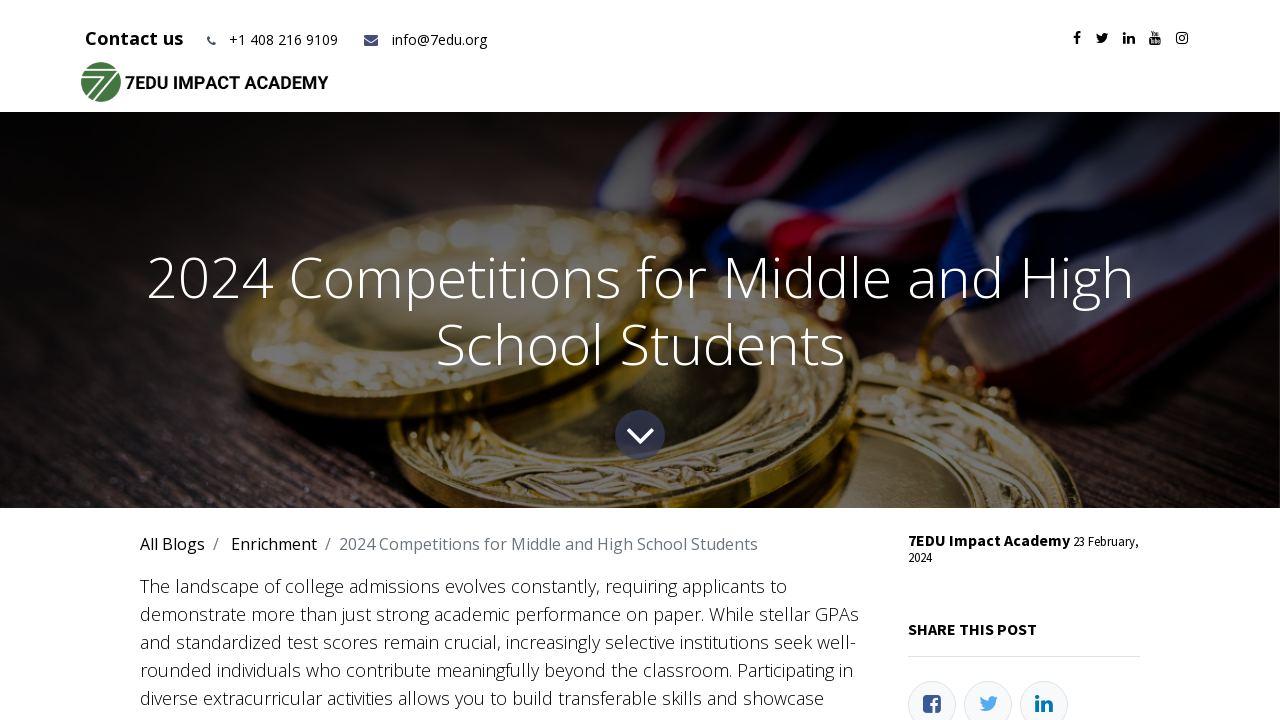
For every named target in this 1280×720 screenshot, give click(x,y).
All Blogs (172, 544)
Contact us (136, 38)
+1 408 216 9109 (283, 39)
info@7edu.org (424, 39)
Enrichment (274, 544)
